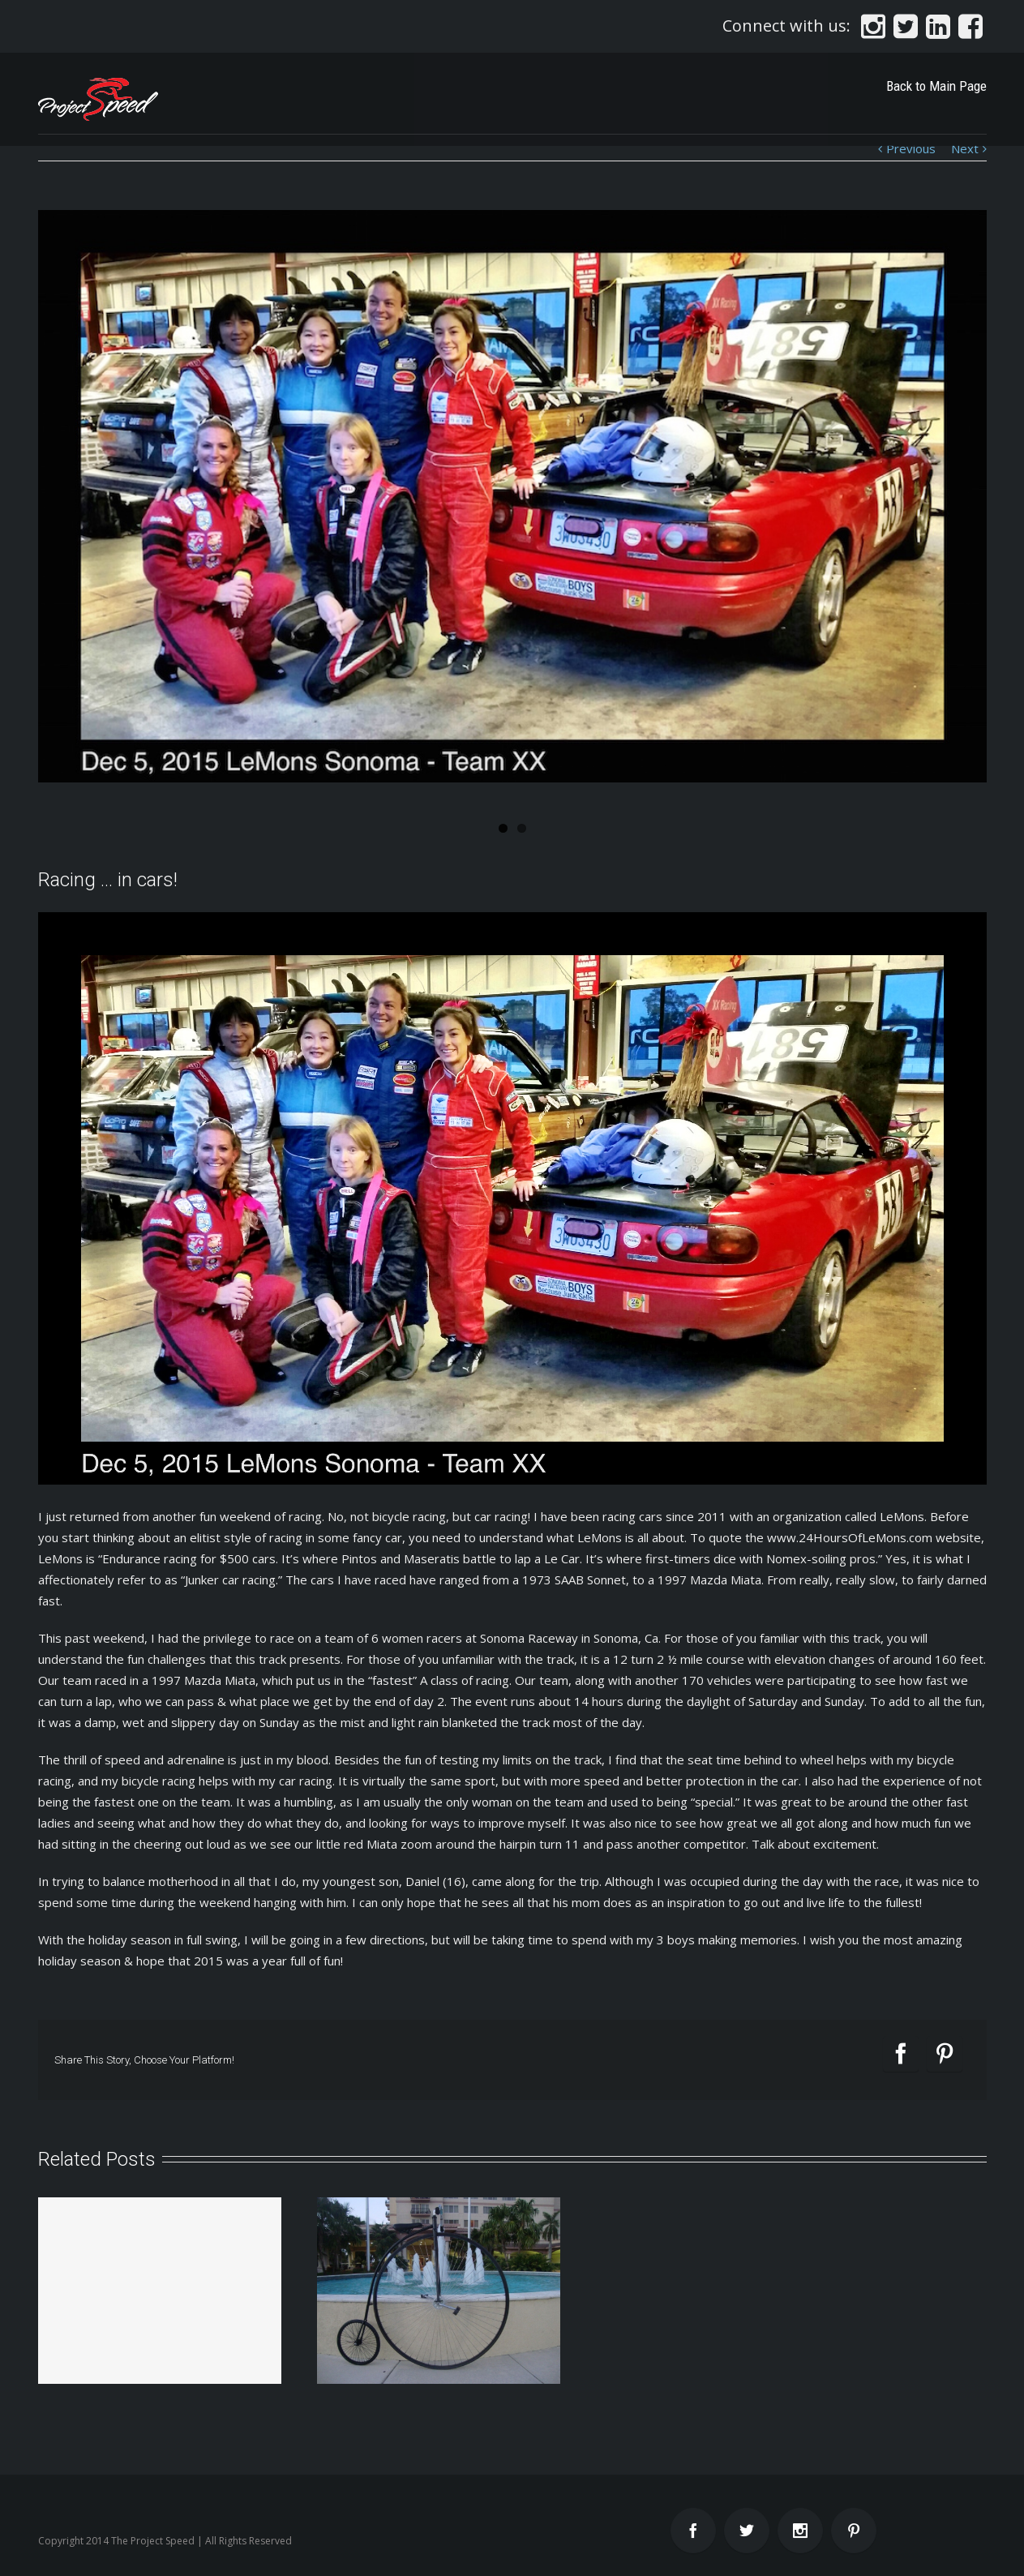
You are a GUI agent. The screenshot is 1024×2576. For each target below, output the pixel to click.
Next (965, 148)
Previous (911, 148)
